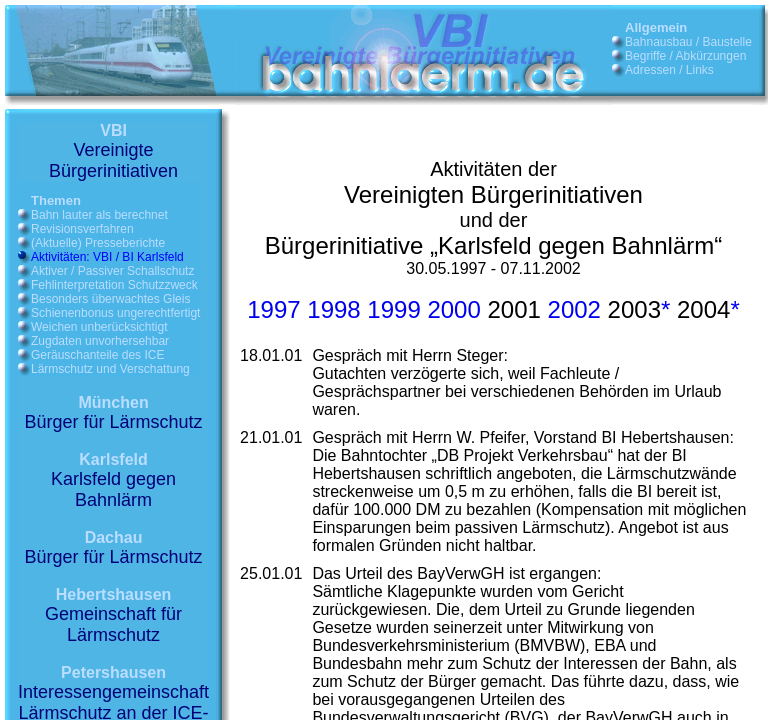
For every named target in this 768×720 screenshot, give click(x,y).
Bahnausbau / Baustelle (688, 42)
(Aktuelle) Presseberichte (98, 243)
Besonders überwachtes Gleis (110, 299)
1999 (393, 309)
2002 (574, 309)
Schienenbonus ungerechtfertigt (115, 313)
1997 (273, 309)
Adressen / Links (669, 70)
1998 (333, 309)
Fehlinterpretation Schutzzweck (114, 285)
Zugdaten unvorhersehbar (100, 341)
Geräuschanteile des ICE (97, 355)
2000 (453, 309)
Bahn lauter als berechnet (99, 215)
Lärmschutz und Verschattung (110, 369)
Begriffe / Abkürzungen (685, 56)
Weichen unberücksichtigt (99, 327)
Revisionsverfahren (82, 229)
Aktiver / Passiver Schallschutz (112, 271)
